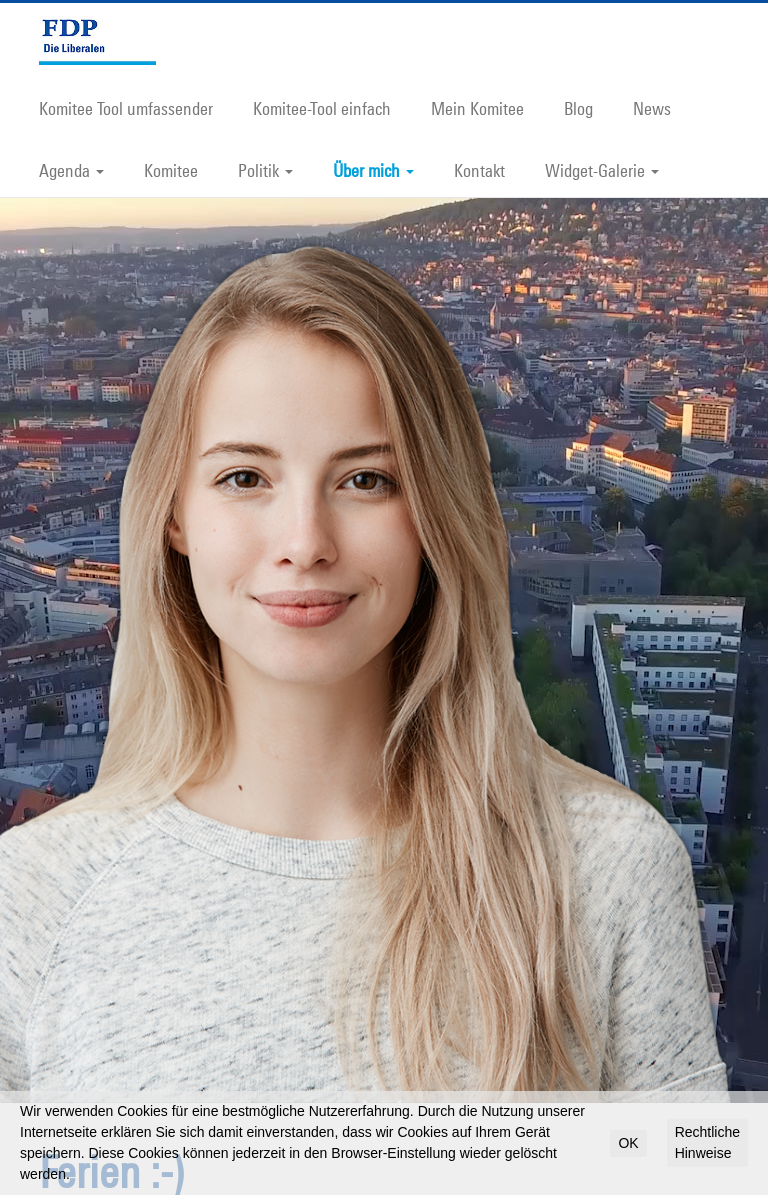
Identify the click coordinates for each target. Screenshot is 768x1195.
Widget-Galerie (602, 170)
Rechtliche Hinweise (707, 1142)
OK (628, 1143)
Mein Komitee (477, 108)
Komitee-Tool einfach (322, 108)
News (652, 108)
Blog (578, 108)
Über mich (373, 170)
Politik (265, 170)
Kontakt (479, 170)
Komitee (171, 170)
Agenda (71, 170)
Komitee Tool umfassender (126, 108)
